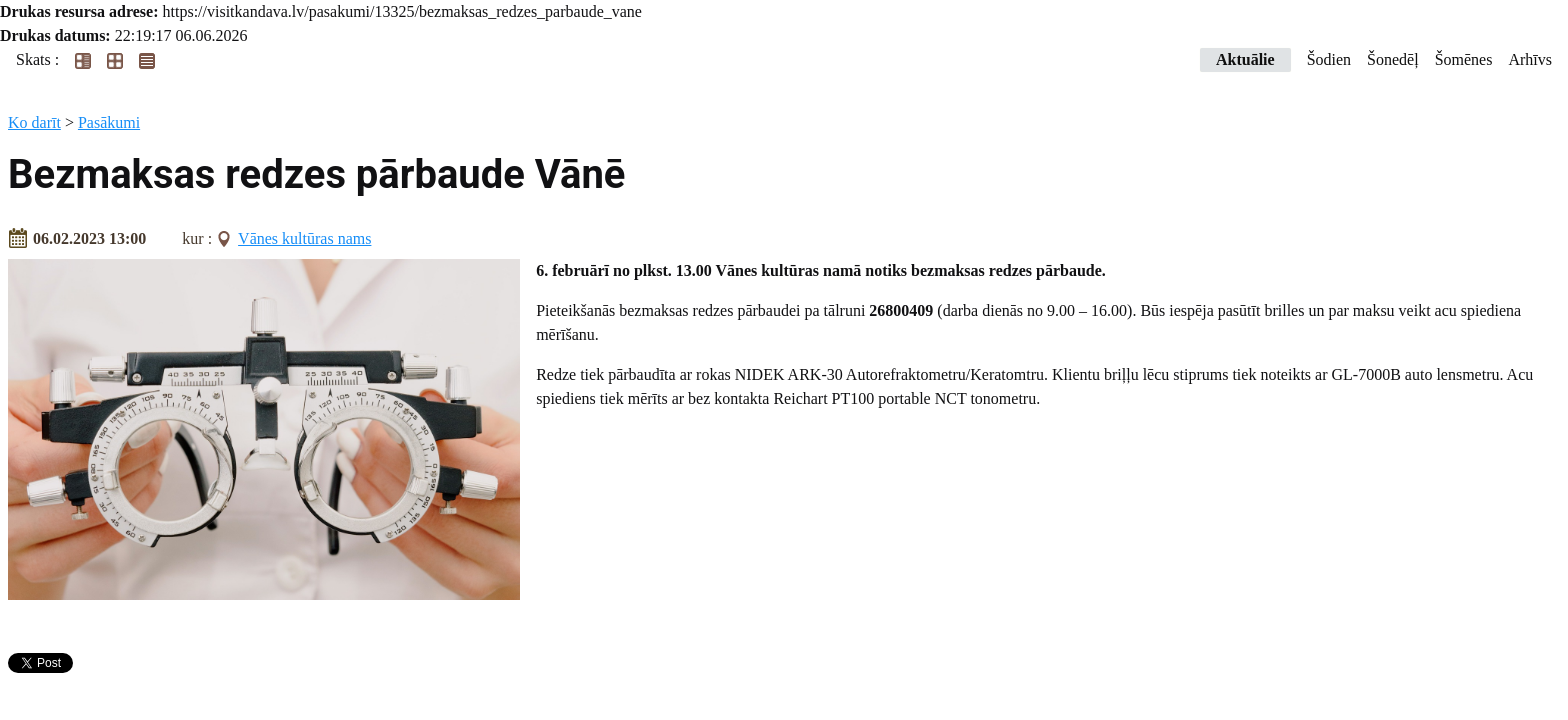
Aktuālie (1245, 59)
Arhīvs (1530, 59)
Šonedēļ (1393, 59)
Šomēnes (1464, 59)
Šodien (1329, 59)
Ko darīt (34, 122)
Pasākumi (109, 122)
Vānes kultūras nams (304, 238)
